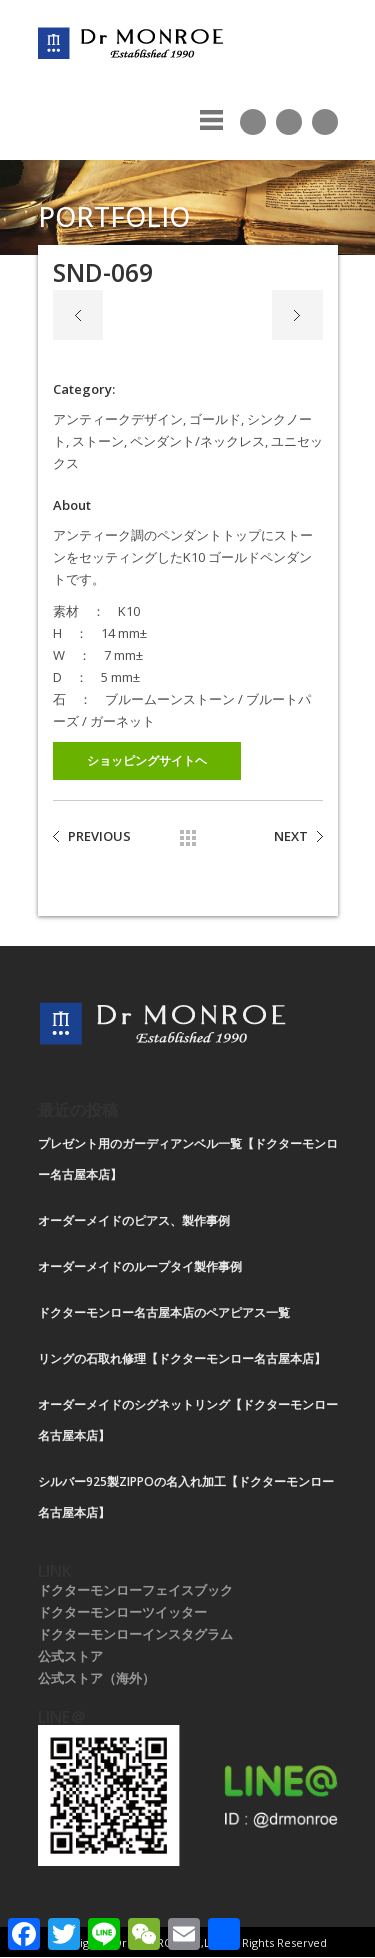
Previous (78, 315)
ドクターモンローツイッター (122, 1612)
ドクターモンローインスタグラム (135, 1634)
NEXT (291, 836)
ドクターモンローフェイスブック (135, 1590)
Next (297, 315)
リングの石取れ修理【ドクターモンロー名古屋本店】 (182, 1358)
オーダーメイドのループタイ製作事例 (140, 1266)
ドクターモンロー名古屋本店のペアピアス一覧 (164, 1312)
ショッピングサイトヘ (147, 760)
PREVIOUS (99, 836)
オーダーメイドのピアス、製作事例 (134, 1220)
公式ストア (70, 1656)
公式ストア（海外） (96, 1678)
